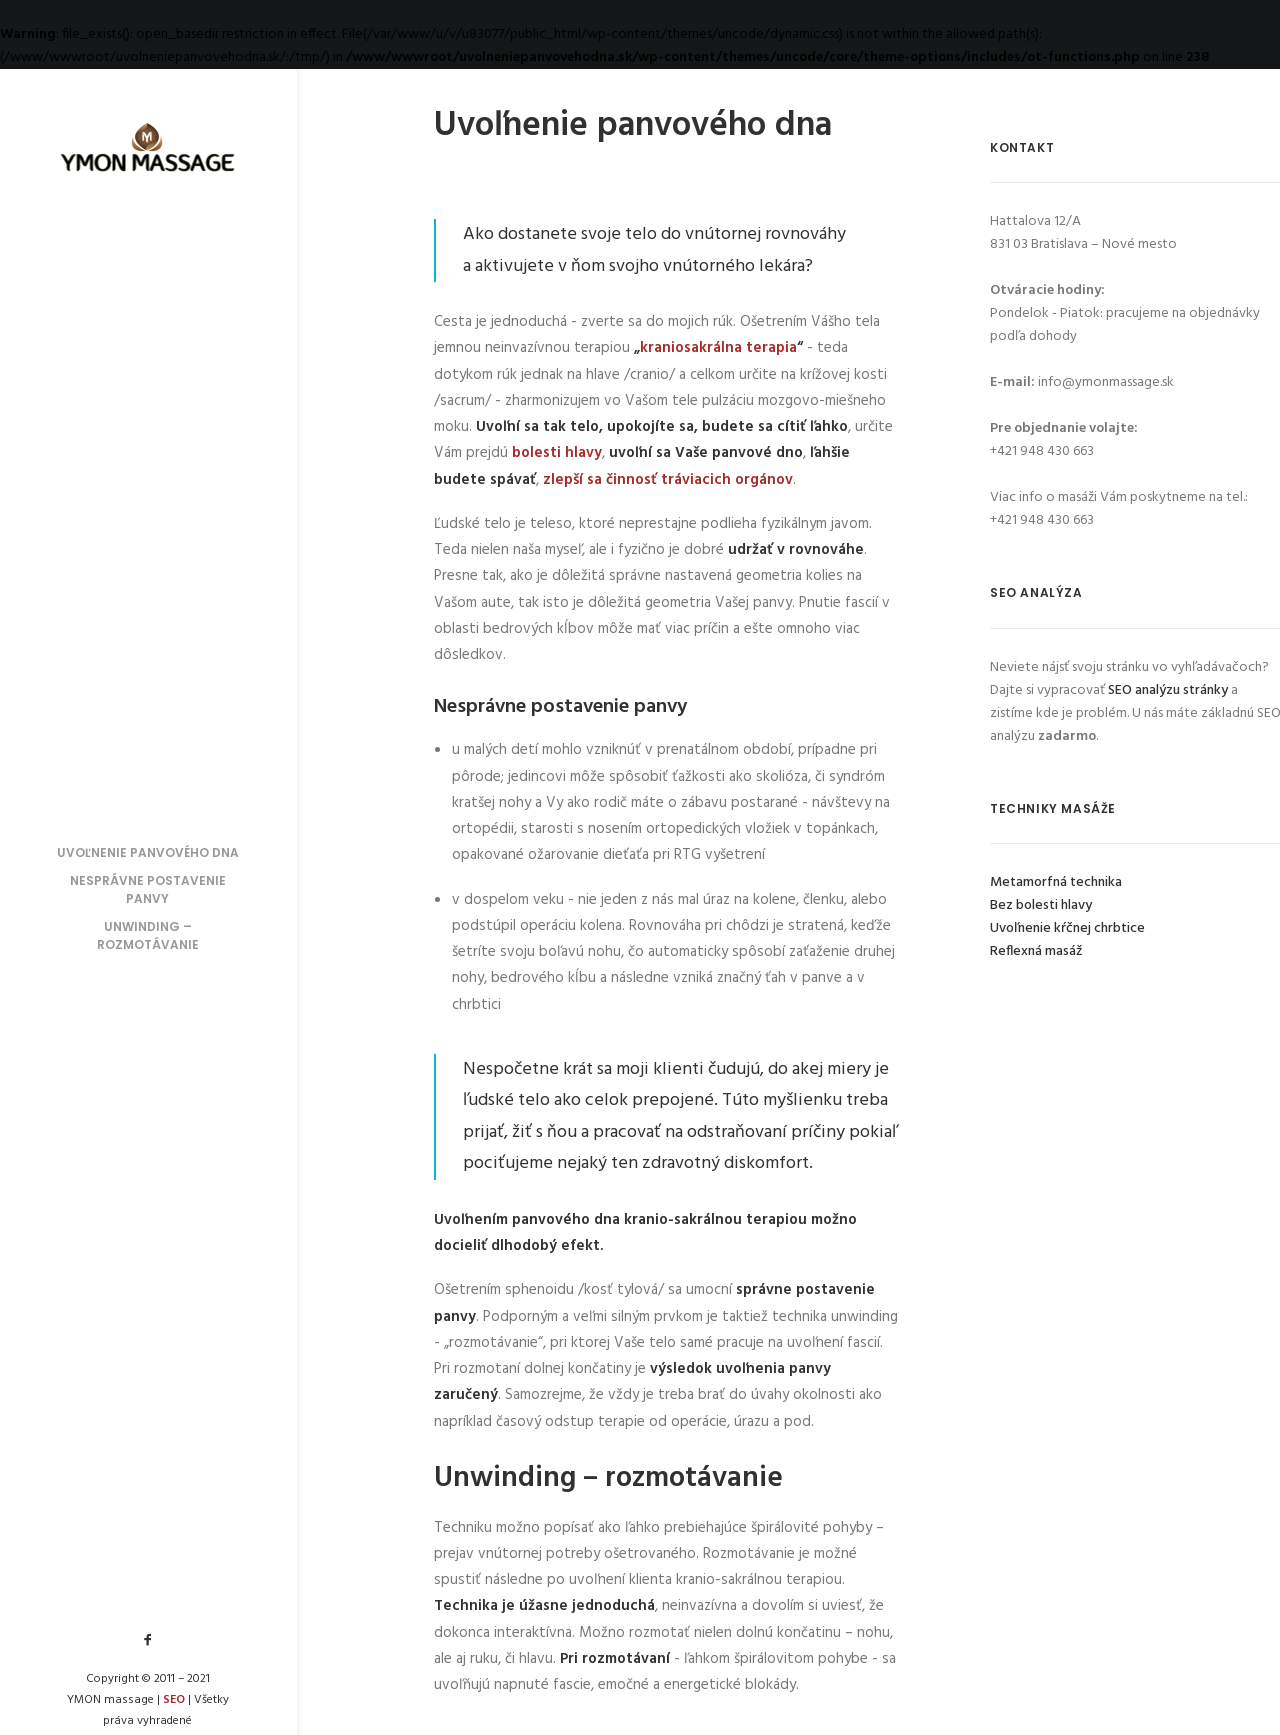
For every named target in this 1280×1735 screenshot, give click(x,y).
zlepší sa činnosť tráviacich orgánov (668, 480)
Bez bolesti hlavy (1041, 905)
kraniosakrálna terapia (718, 348)
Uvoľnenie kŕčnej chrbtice (1067, 928)
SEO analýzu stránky (1168, 690)
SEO (174, 1700)
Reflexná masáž (1036, 951)
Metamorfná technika (1056, 882)
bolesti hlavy (557, 453)
